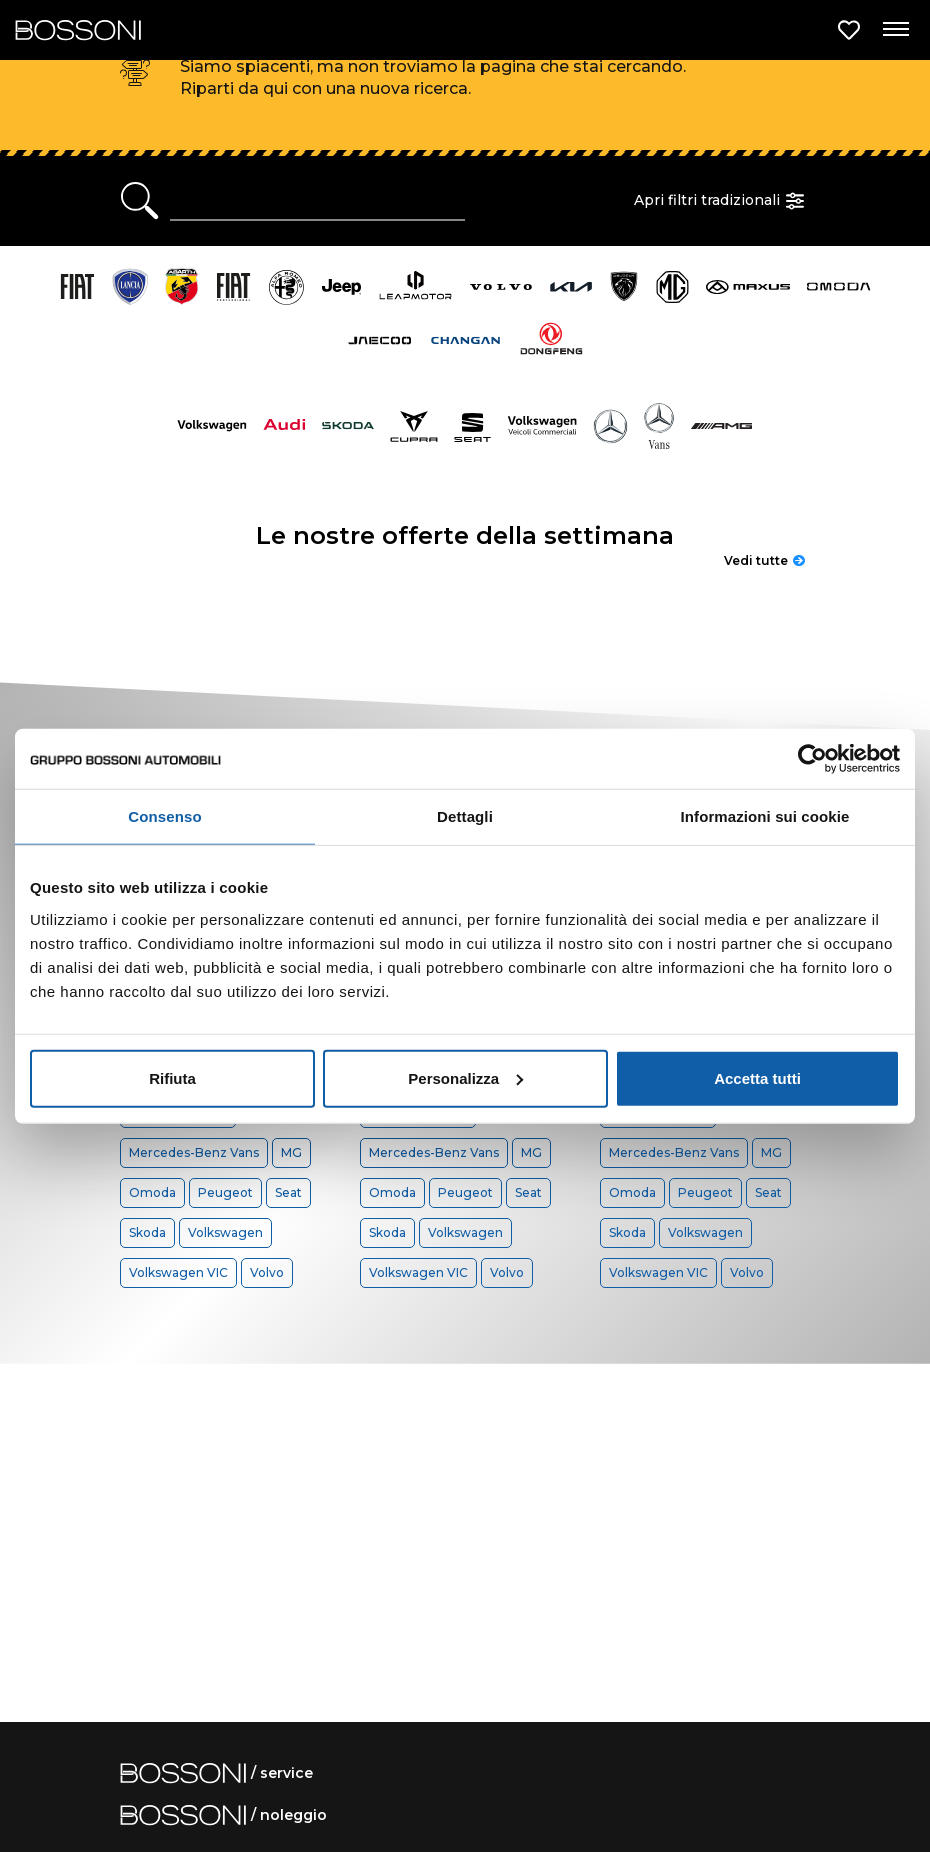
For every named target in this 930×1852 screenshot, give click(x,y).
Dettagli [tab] (465, 816)
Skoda (147, 1232)
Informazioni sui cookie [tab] (765, 816)
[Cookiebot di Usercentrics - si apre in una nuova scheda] (812, 759)
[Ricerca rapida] (317, 201)
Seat (288, 1192)
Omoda (152, 1192)
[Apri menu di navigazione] (895, 30)
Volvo (267, 1272)
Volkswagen (225, 1232)
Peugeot (225, 1192)
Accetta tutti (757, 1077)
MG (291, 1152)
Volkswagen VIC (178, 1272)
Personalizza (465, 1077)
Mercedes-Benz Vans (194, 1152)
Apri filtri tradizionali (722, 201)
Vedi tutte (764, 560)
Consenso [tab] (164, 816)
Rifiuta (172, 1077)
